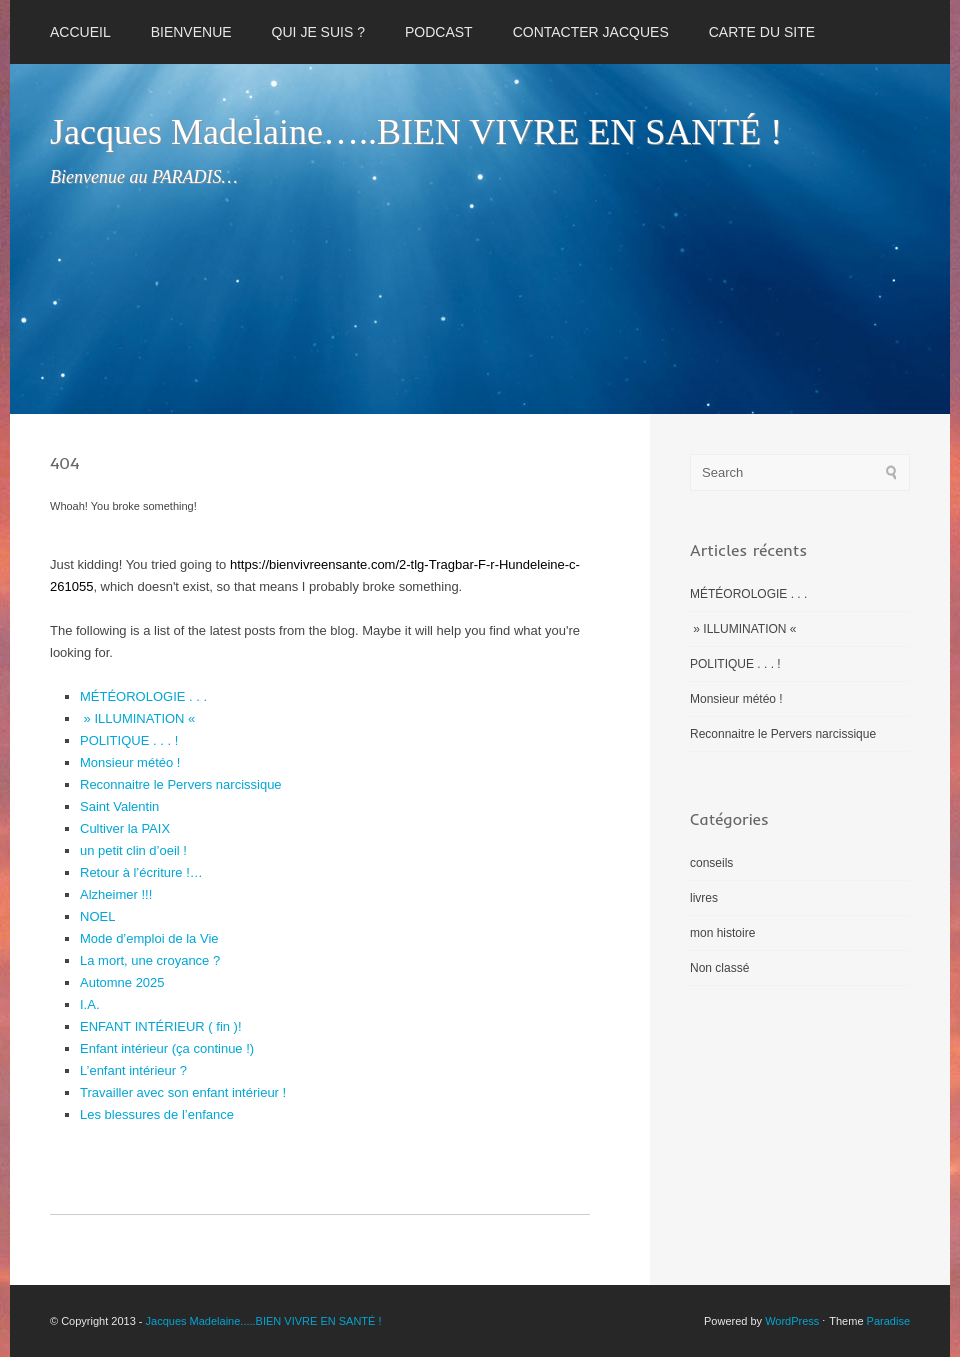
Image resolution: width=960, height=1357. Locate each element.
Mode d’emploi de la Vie (149, 938)
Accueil (80, 32)
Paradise (888, 1321)
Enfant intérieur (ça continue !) (167, 1048)
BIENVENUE (191, 32)
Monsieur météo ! (130, 762)
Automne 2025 (122, 982)
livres (704, 898)
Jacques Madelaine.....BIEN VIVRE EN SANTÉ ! (264, 1321)
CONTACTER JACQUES (591, 32)
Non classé (719, 968)
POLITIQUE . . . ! (129, 740)
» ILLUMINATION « (139, 718)
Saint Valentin (119, 806)
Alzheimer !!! (116, 894)
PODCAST (439, 32)
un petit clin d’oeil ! (133, 850)
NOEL (97, 916)
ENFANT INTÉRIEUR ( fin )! (161, 1026)
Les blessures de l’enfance (157, 1114)
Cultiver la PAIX (125, 828)
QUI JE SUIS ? (318, 32)
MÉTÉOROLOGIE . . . (143, 696)
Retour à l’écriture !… (141, 872)
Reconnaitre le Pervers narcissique (181, 784)
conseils (711, 863)
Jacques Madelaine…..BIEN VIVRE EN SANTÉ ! (416, 132)
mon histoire (722, 933)
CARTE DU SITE (762, 32)
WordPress (792, 1321)
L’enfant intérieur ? (133, 1070)
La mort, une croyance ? (150, 960)
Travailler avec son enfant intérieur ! (183, 1092)
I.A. (90, 1004)
